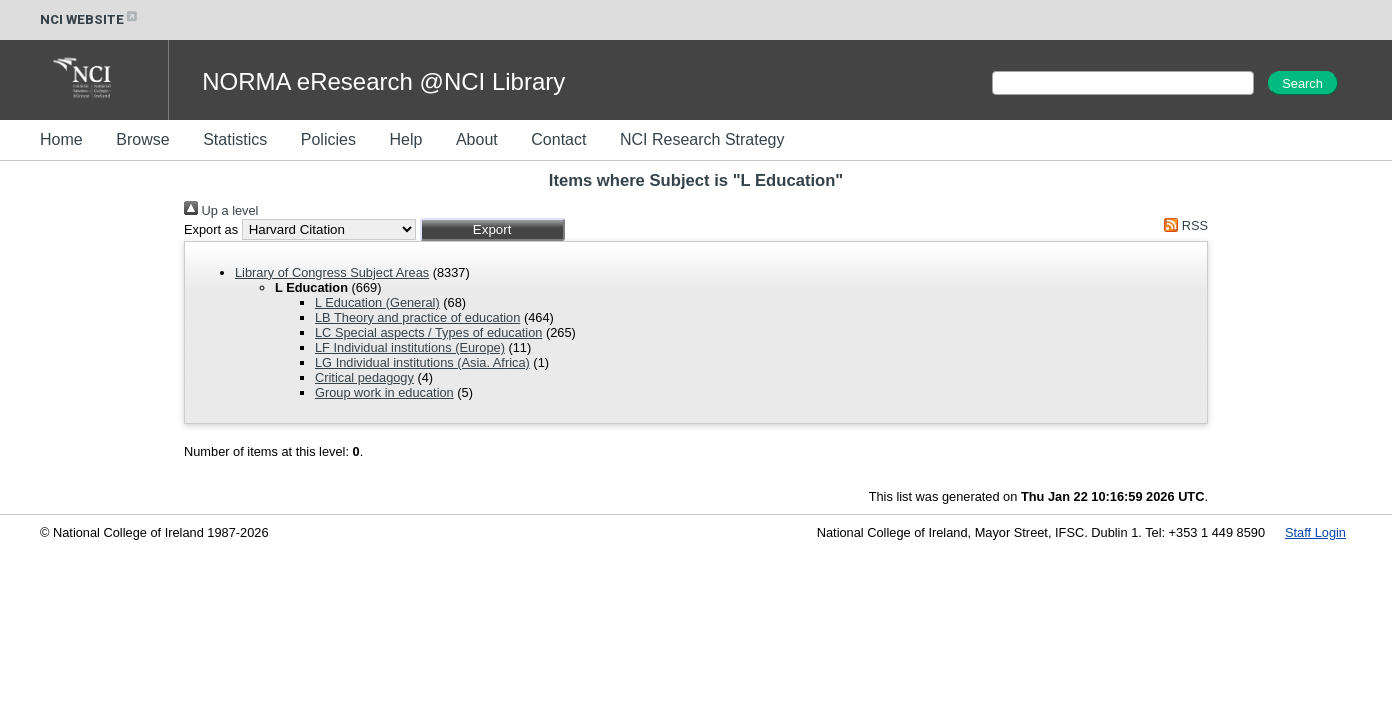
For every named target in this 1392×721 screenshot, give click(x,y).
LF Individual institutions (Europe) (410, 347)
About (477, 139)
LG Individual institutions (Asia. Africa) (422, 362)
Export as (211, 229)
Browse (142, 139)
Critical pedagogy (364, 377)
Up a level (221, 210)
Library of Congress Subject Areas (332, 272)
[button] (492, 229)
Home (61, 139)
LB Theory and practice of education (417, 317)
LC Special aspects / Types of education (428, 332)
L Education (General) (377, 302)
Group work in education (384, 392)
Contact (558, 139)
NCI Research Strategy (702, 139)
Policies (328, 139)
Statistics (235, 139)
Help (405, 139)
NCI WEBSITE (90, 19)
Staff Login (1315, 532)
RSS (1183, 225)
